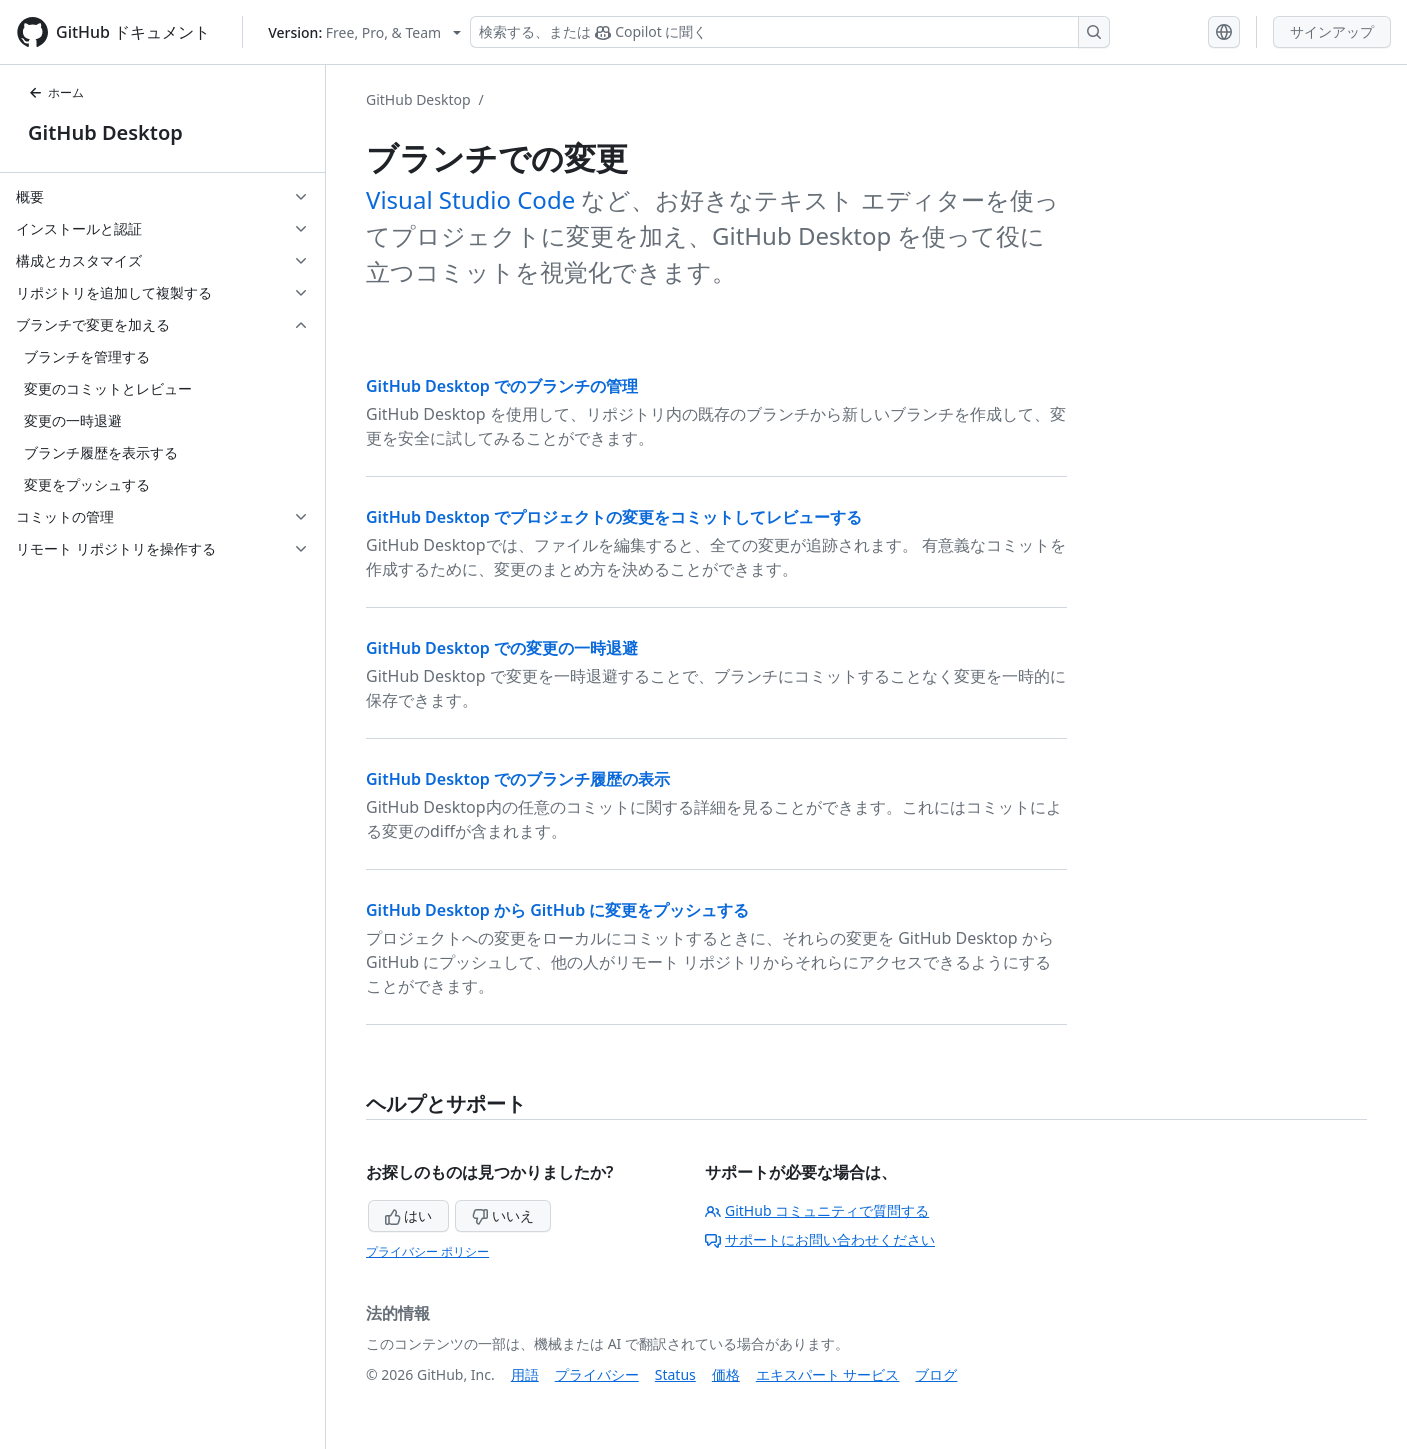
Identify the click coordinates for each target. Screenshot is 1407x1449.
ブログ (936, 1374)
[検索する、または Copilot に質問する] (790, 32)
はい (409, 1215)
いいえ (503, 1215)
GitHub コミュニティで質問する (817, 1210)
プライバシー (597, 1374)
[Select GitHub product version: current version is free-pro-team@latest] (364, 32)
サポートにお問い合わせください (820, 1239)
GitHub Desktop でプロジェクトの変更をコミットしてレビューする (614, 517)
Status (675, 1374)
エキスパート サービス (828, 1374)
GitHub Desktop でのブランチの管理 (502, 386)
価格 (726, 1374)
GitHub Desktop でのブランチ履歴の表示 (518, 779)
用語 (525, 1374)
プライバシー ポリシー (427, 1251)
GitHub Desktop (105, 132)
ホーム (56, 92)
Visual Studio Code (470, 199)
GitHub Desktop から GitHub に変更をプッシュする (557, 910)
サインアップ (1332, 31)
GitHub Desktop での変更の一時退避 (502, 648)
